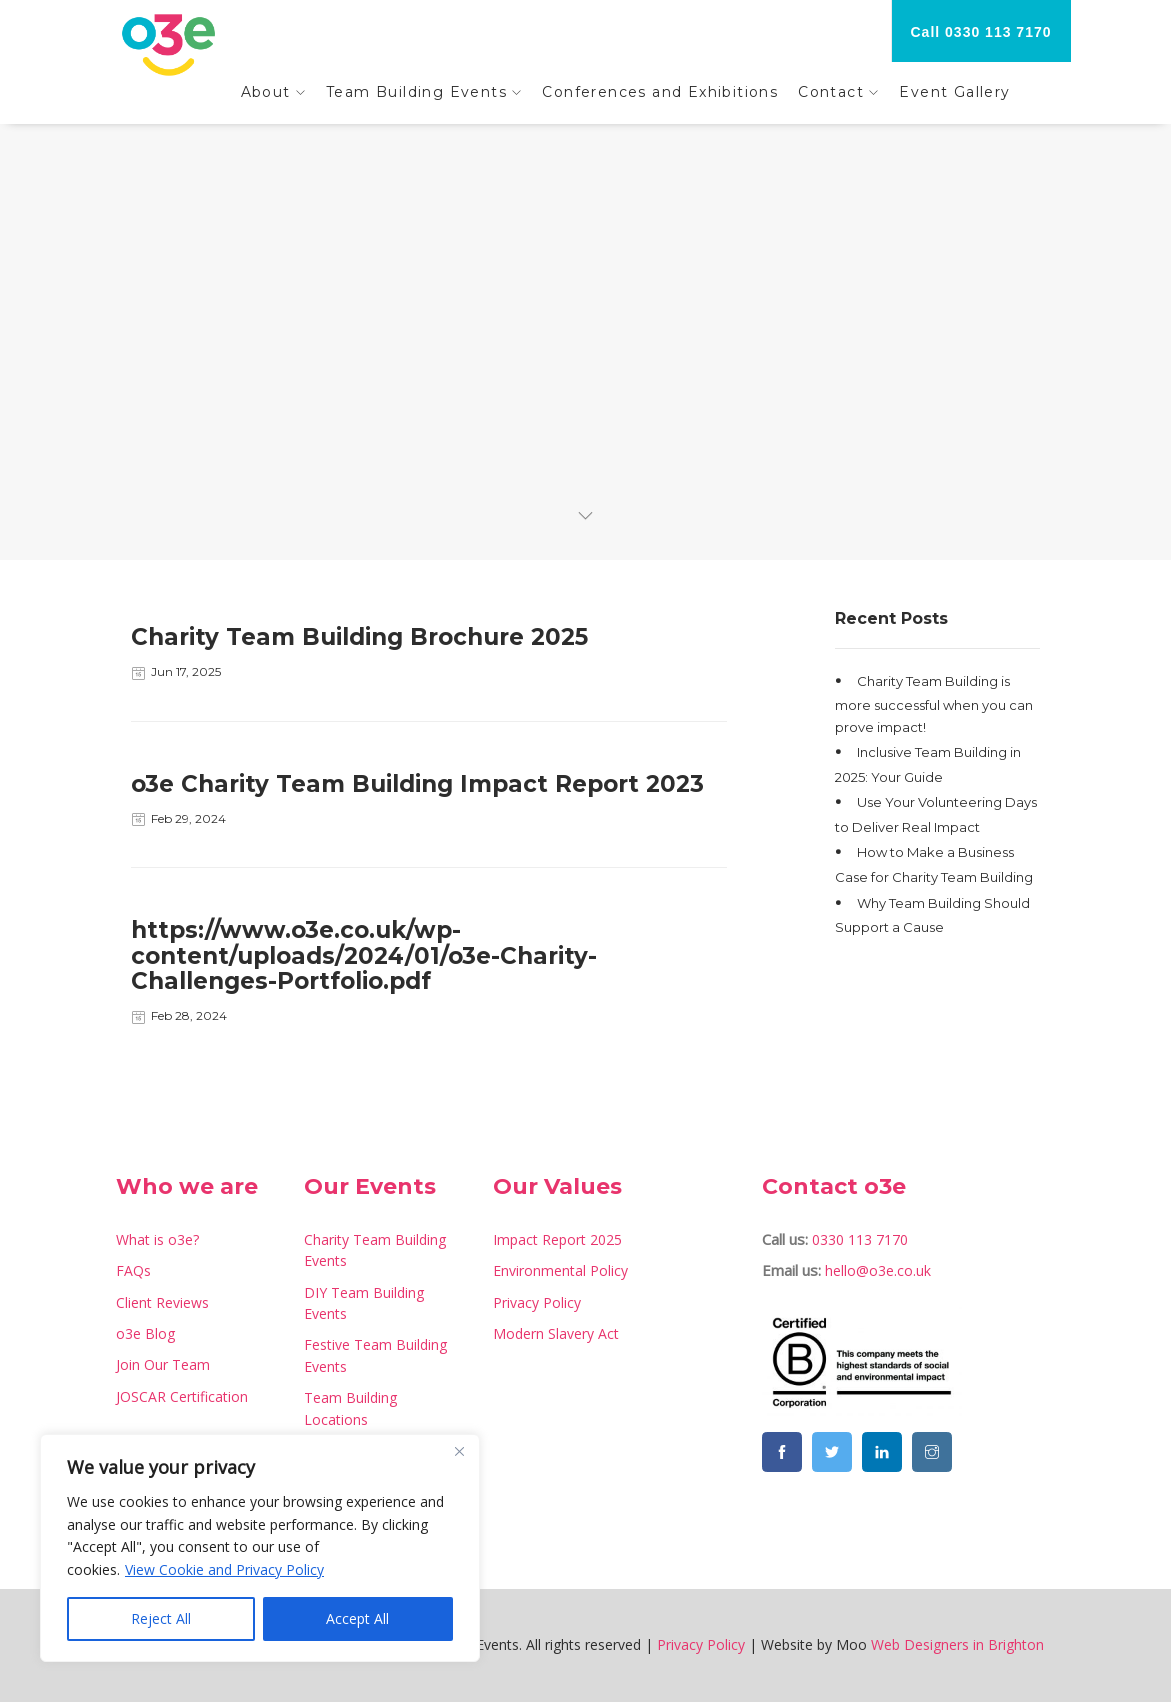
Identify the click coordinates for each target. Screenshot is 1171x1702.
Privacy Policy (537, 1302)
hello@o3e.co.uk (878, 1270)
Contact (831, 92)
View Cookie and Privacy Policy (224, 1569)
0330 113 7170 (860, 1239)
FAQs (133, 1270)
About (266, 92)
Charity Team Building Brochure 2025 (359, 637)
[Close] (459, 1451)
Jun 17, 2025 (186, 671)
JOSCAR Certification (182, 1396)
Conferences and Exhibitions (660, 92)
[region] (260, 1548)
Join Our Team (163, 1364)
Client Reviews (162, 1302)
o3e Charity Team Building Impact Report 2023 (417, 784)
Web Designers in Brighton (957, 1644)
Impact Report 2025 (557, 1239)
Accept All (357, 1618)
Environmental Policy (560, 1270)
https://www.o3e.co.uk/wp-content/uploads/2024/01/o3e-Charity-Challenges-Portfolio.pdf (364, 955)
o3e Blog (145, 1333)
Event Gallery (954, 92)
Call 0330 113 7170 (981, 32)
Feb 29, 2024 (188, 818)
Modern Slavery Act (556, 1333)
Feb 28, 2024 (189, 1015)
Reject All (161, 1618)
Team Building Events (416, 92)
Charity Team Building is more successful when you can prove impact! (934, 703)
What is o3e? (157, 1239)
